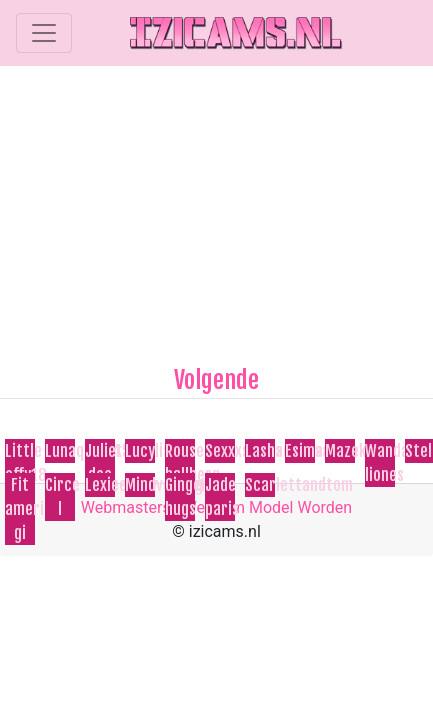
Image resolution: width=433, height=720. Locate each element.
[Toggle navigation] (44, 33)
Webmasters (126, 507)
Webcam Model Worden (268, 507)
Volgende (216, 380)
